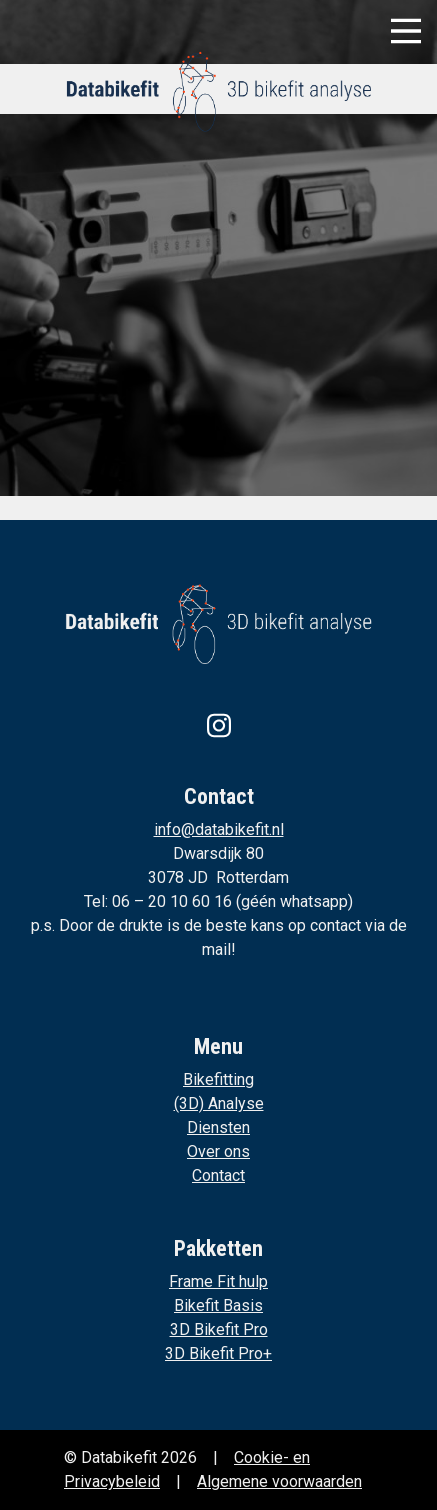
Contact (218, 1175)
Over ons (218, 1151)
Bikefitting (218, 1079)
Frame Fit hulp (218, 1281)
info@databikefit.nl (219, 829)
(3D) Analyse (219, 1103)
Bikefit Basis (218, 1305)
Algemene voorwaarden (279, 1481)
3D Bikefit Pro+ (218, 1353)
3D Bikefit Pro (219, 1329)
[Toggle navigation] (406, 31)
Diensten (218, 1127)
